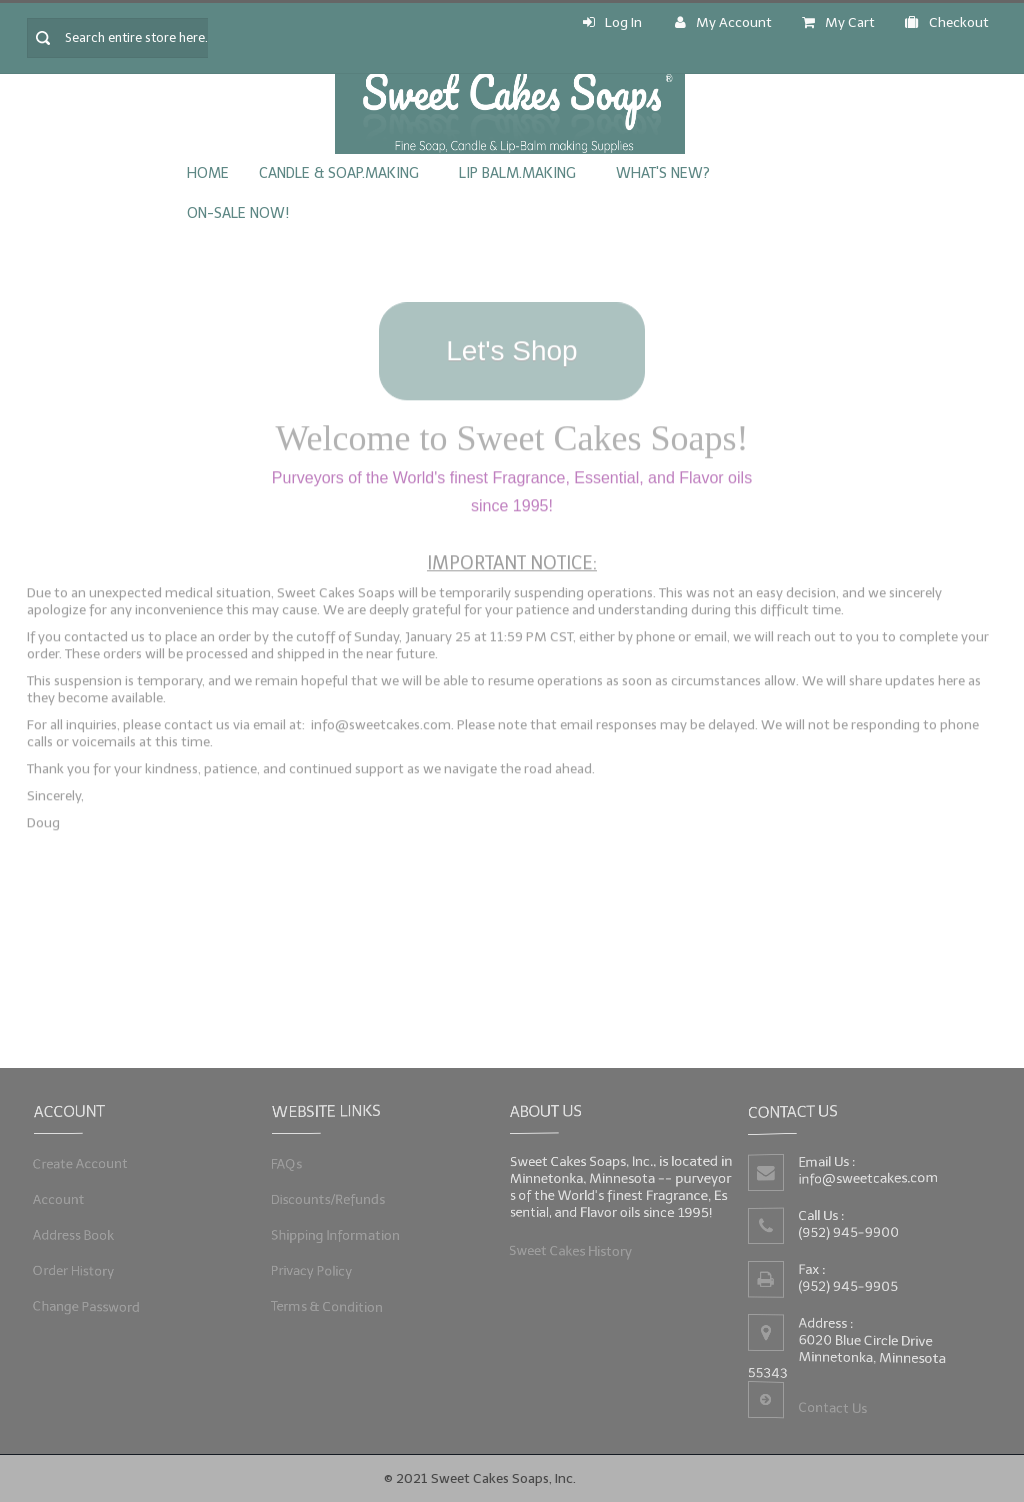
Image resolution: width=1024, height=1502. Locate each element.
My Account (723, 22)
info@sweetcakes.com (869, 1178)
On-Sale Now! (238, 213)
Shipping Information (336, 1234)
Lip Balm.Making (517, 173)
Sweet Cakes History (571, 1249)
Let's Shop (511, 344)
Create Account (81, 1164)
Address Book (75, 1234)
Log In (612, 22)
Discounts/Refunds (329, 1199)
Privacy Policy (313, 1269)
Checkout (947, 22)
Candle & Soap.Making (339, 173)
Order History (75, 1269)
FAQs (288, 1164)
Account (60, 1199)
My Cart (838, 22)
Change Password (87, 1303)
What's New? (663, 173)
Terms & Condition (328, 1303)
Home (208, 173)
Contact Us (832, 1408)
